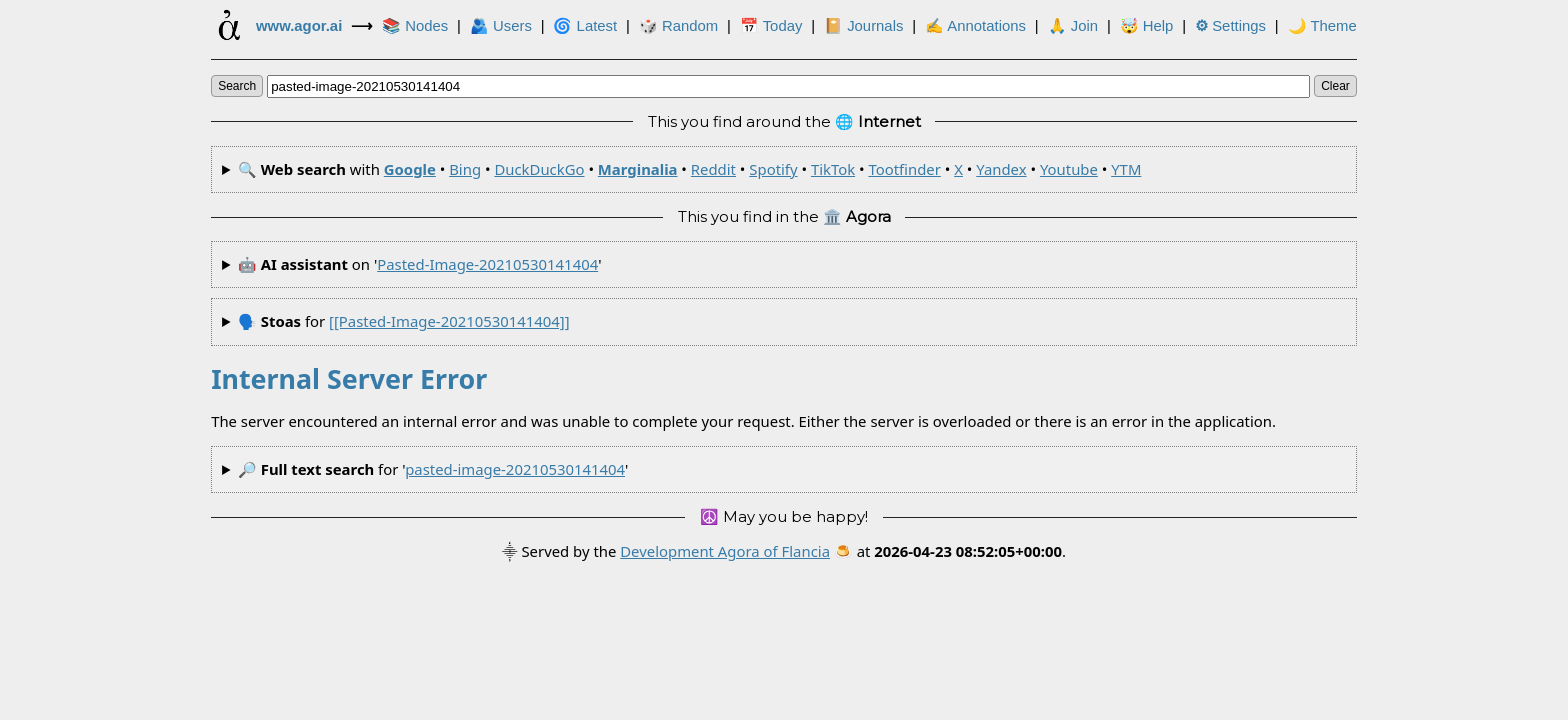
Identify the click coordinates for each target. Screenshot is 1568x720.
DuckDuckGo (539, 169)
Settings (1230, 26)
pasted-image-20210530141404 (487, 264)
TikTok (833, 169)
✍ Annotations (975, 26)
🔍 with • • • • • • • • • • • (690, 169)
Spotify (773, 169)
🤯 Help (1147, 26)
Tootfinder (904, 169)
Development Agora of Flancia (725, 551)
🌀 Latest (585, 26)
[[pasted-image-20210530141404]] (449, 321)
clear (1335, 86)
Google (410, 169)
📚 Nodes (415, 26)
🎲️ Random (678, 26)
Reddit (713, 169)
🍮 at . (950, 551)
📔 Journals (863, 26)
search (237, 86)
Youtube (1069, 169)
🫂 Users (501, 26)
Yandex (1001, 169)
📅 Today (771, 26)
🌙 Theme (1322, 26)
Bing (465, 169)
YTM (1126, 169)
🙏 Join (1073, 26)
